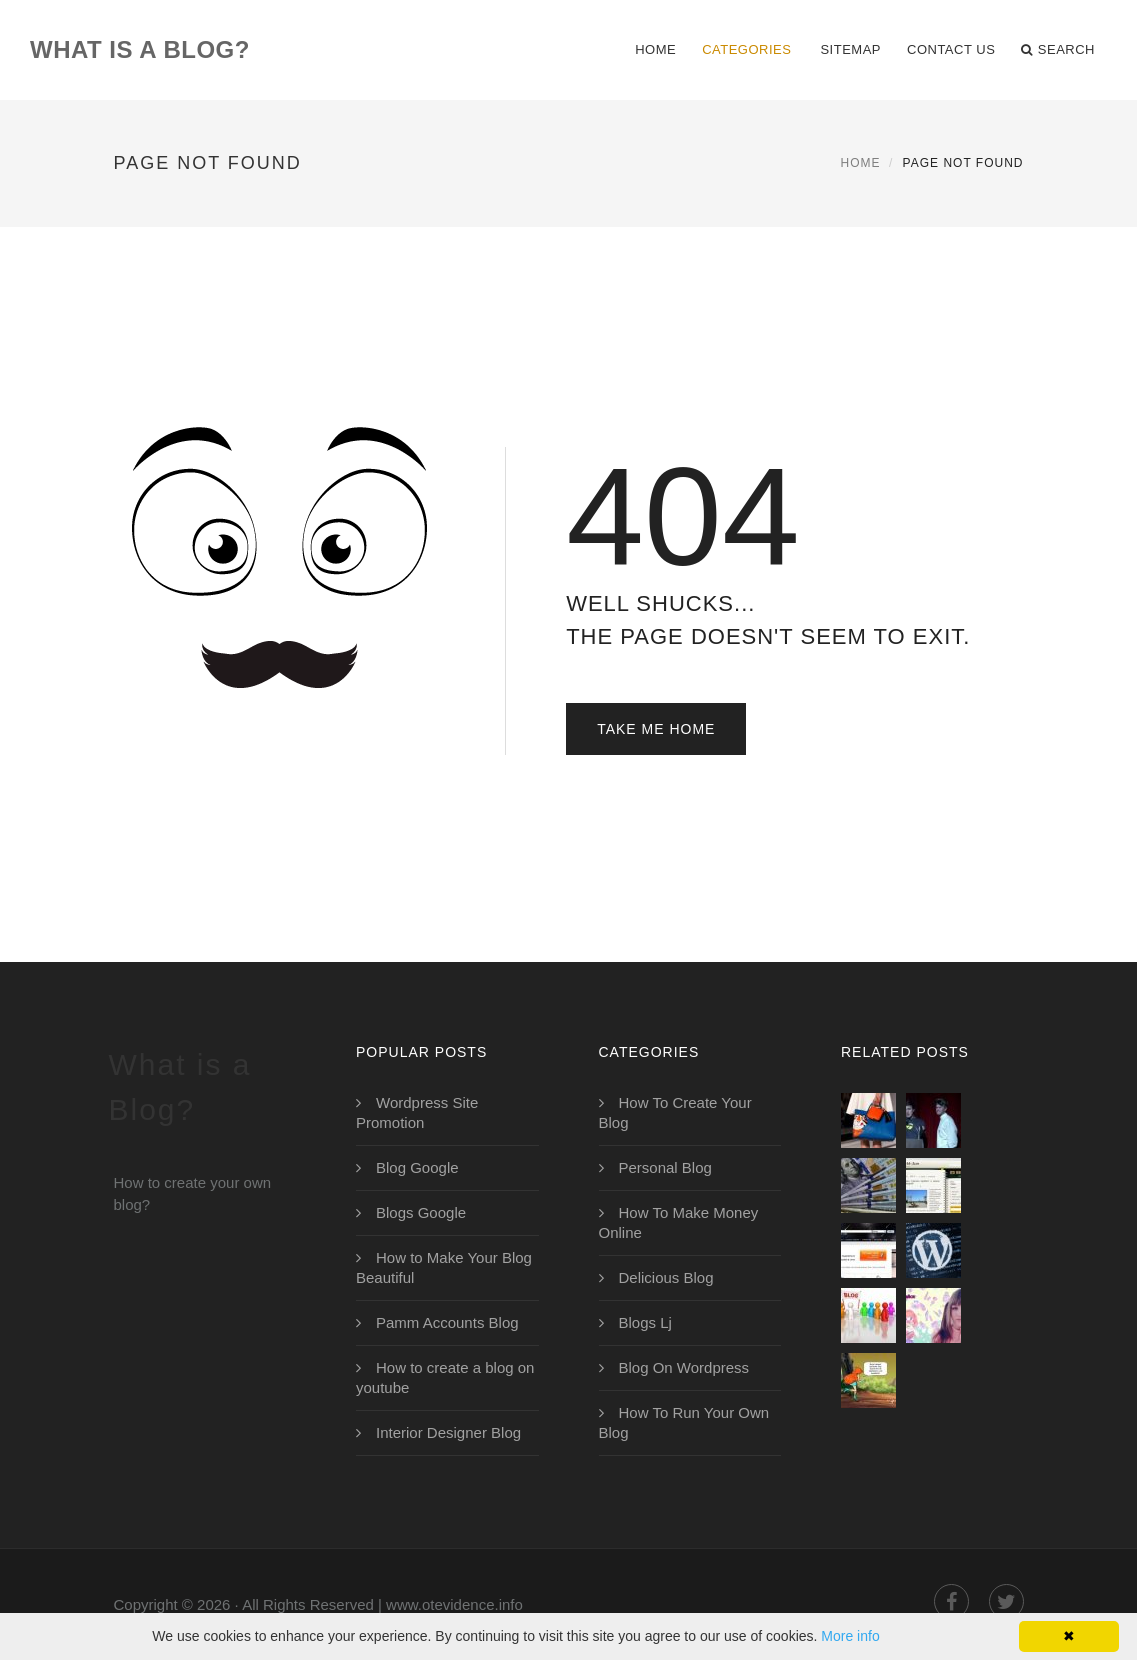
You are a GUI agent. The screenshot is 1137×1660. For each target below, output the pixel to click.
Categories (746, 49)
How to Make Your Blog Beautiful (444, 1267)
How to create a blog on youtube (445, 1377)
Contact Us (951, 49)
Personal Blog (665, 1167)
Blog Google (417, 1167)
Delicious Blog (666, 1277)
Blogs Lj (645, 1322)
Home (655, 49)
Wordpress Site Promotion (417, 1112)
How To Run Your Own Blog (684, 1422)
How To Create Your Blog (675, 1112)
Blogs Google (421, 1212)
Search (1058, 50)
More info (850, 1636)
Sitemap (850, 49)
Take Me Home (656, 729)
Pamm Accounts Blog (447, 1322)
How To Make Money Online (679, 1222)
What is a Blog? (140, 49)
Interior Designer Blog (448, 1432)
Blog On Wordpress (684, 1367)
